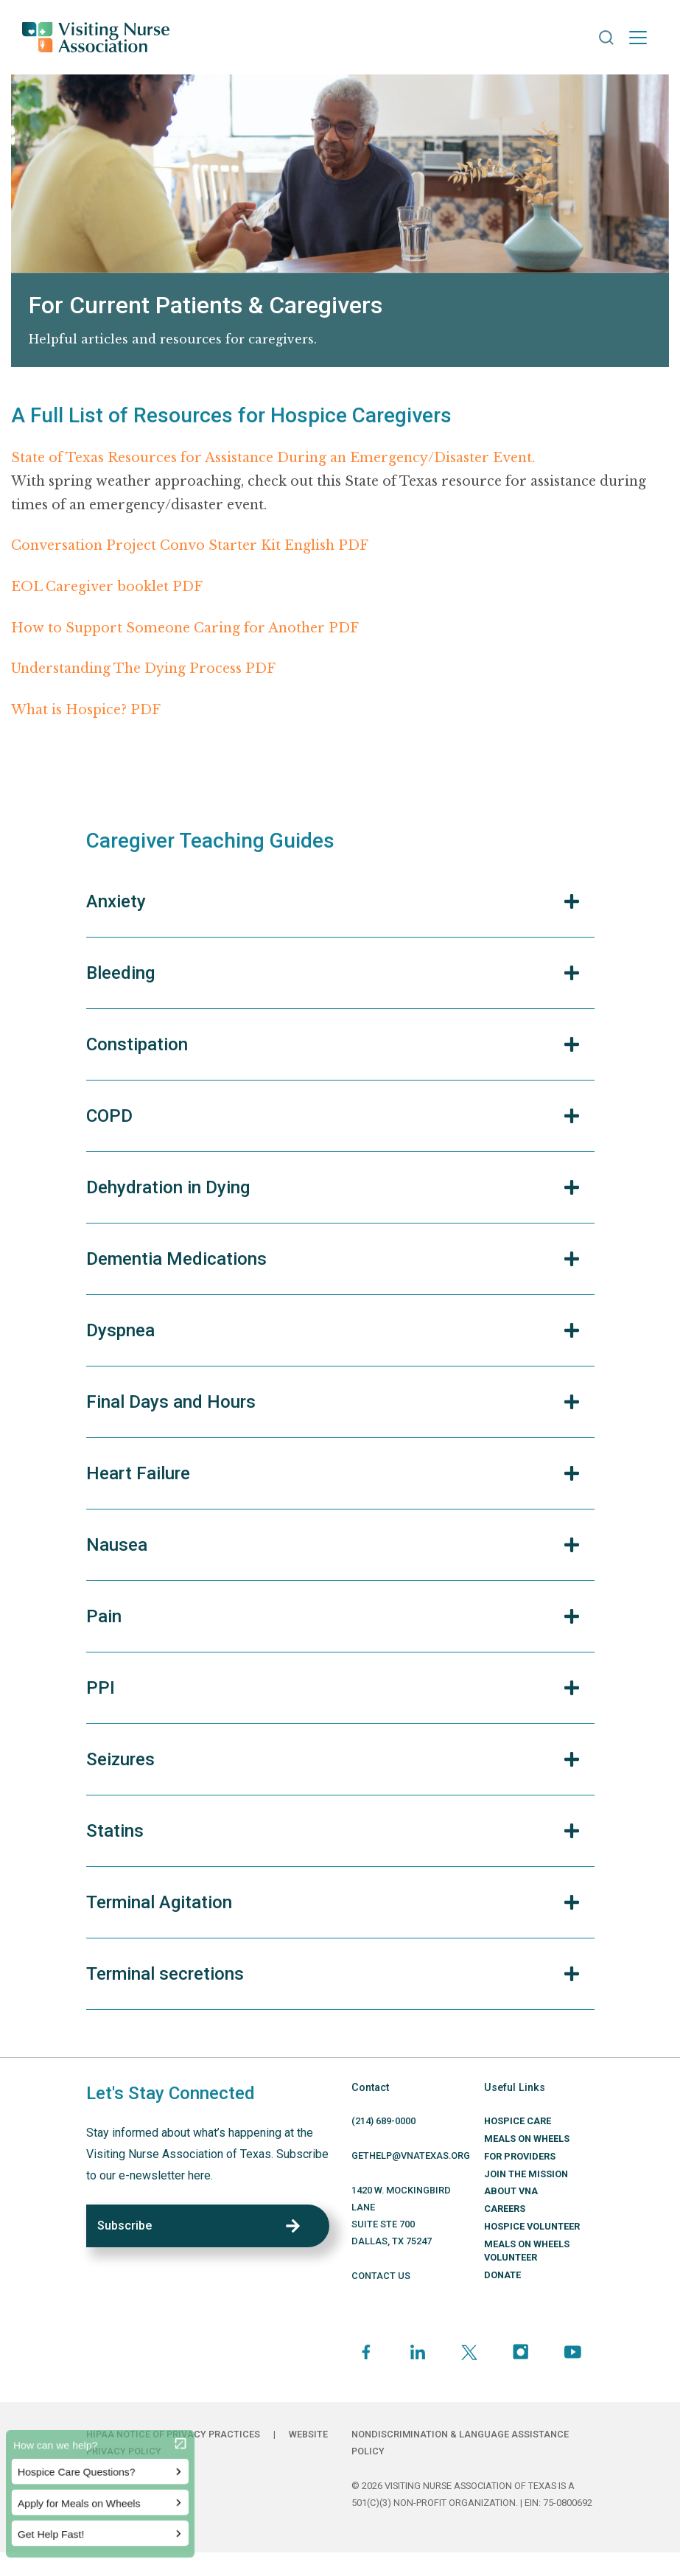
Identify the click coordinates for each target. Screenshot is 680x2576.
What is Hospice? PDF (86, 710)
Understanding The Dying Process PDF (143, 668)
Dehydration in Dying (168, 1187)
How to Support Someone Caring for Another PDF (185, 628)
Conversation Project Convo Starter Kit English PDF (189, 545)
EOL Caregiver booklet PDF (107, 587)
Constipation (137, 1044)
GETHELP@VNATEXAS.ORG (410, 2155)
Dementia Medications (176, 1259)
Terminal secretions (165, 1974)
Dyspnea (120, 1330)
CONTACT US (380, 2275)
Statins (115, 1831)
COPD (109, 1116)
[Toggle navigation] (638, 38)
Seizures (120, 1759)
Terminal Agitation (159, 1902)
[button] (606, 37)
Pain (104, 1616)
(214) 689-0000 (383, 2120)
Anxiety (116, 901)
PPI (100, 1688)
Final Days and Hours (171, 1402)
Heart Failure (138, 1473)
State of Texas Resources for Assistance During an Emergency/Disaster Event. (273, 458)
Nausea (116, 1545)
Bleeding (120, 973)
